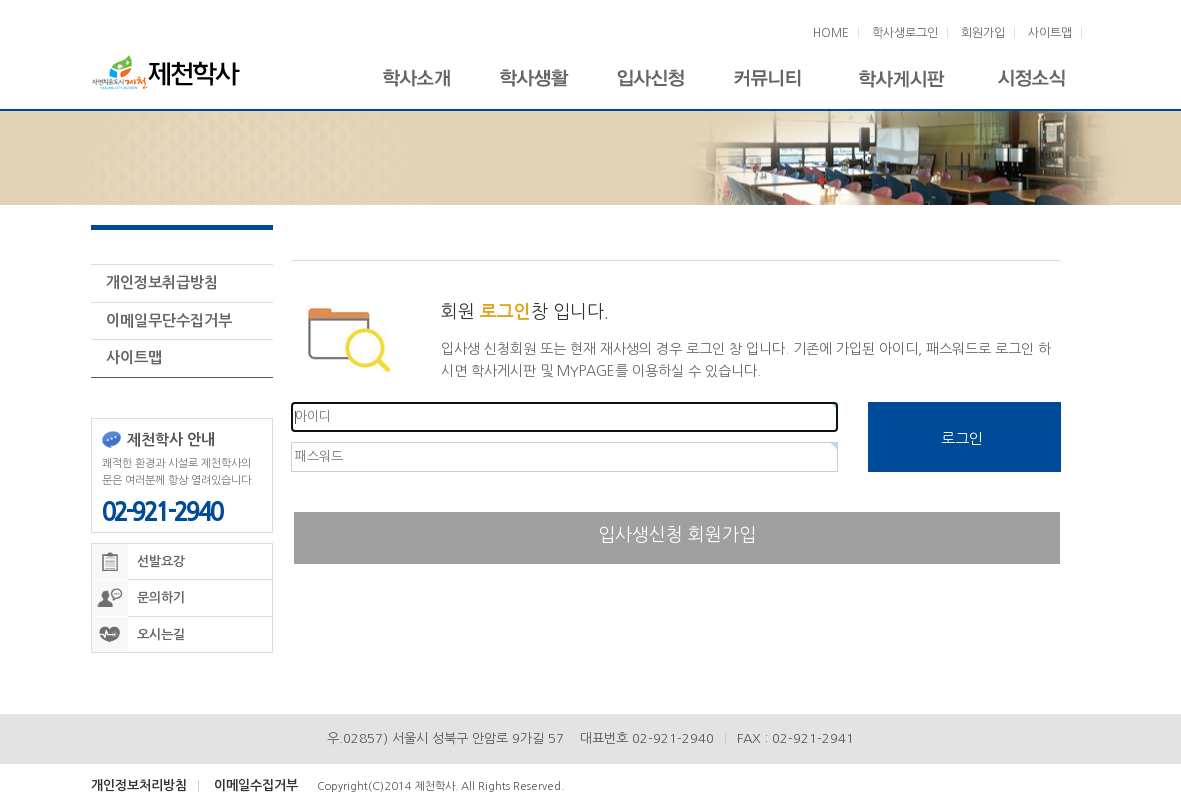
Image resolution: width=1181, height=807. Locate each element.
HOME (831, 33)
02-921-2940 (162, 507)
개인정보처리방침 (139, 780)
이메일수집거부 (256, 780)
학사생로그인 (905, 33)
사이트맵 (1050, 33)
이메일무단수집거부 (169, 315)
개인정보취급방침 (162, 277)
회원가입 (983, 33)
